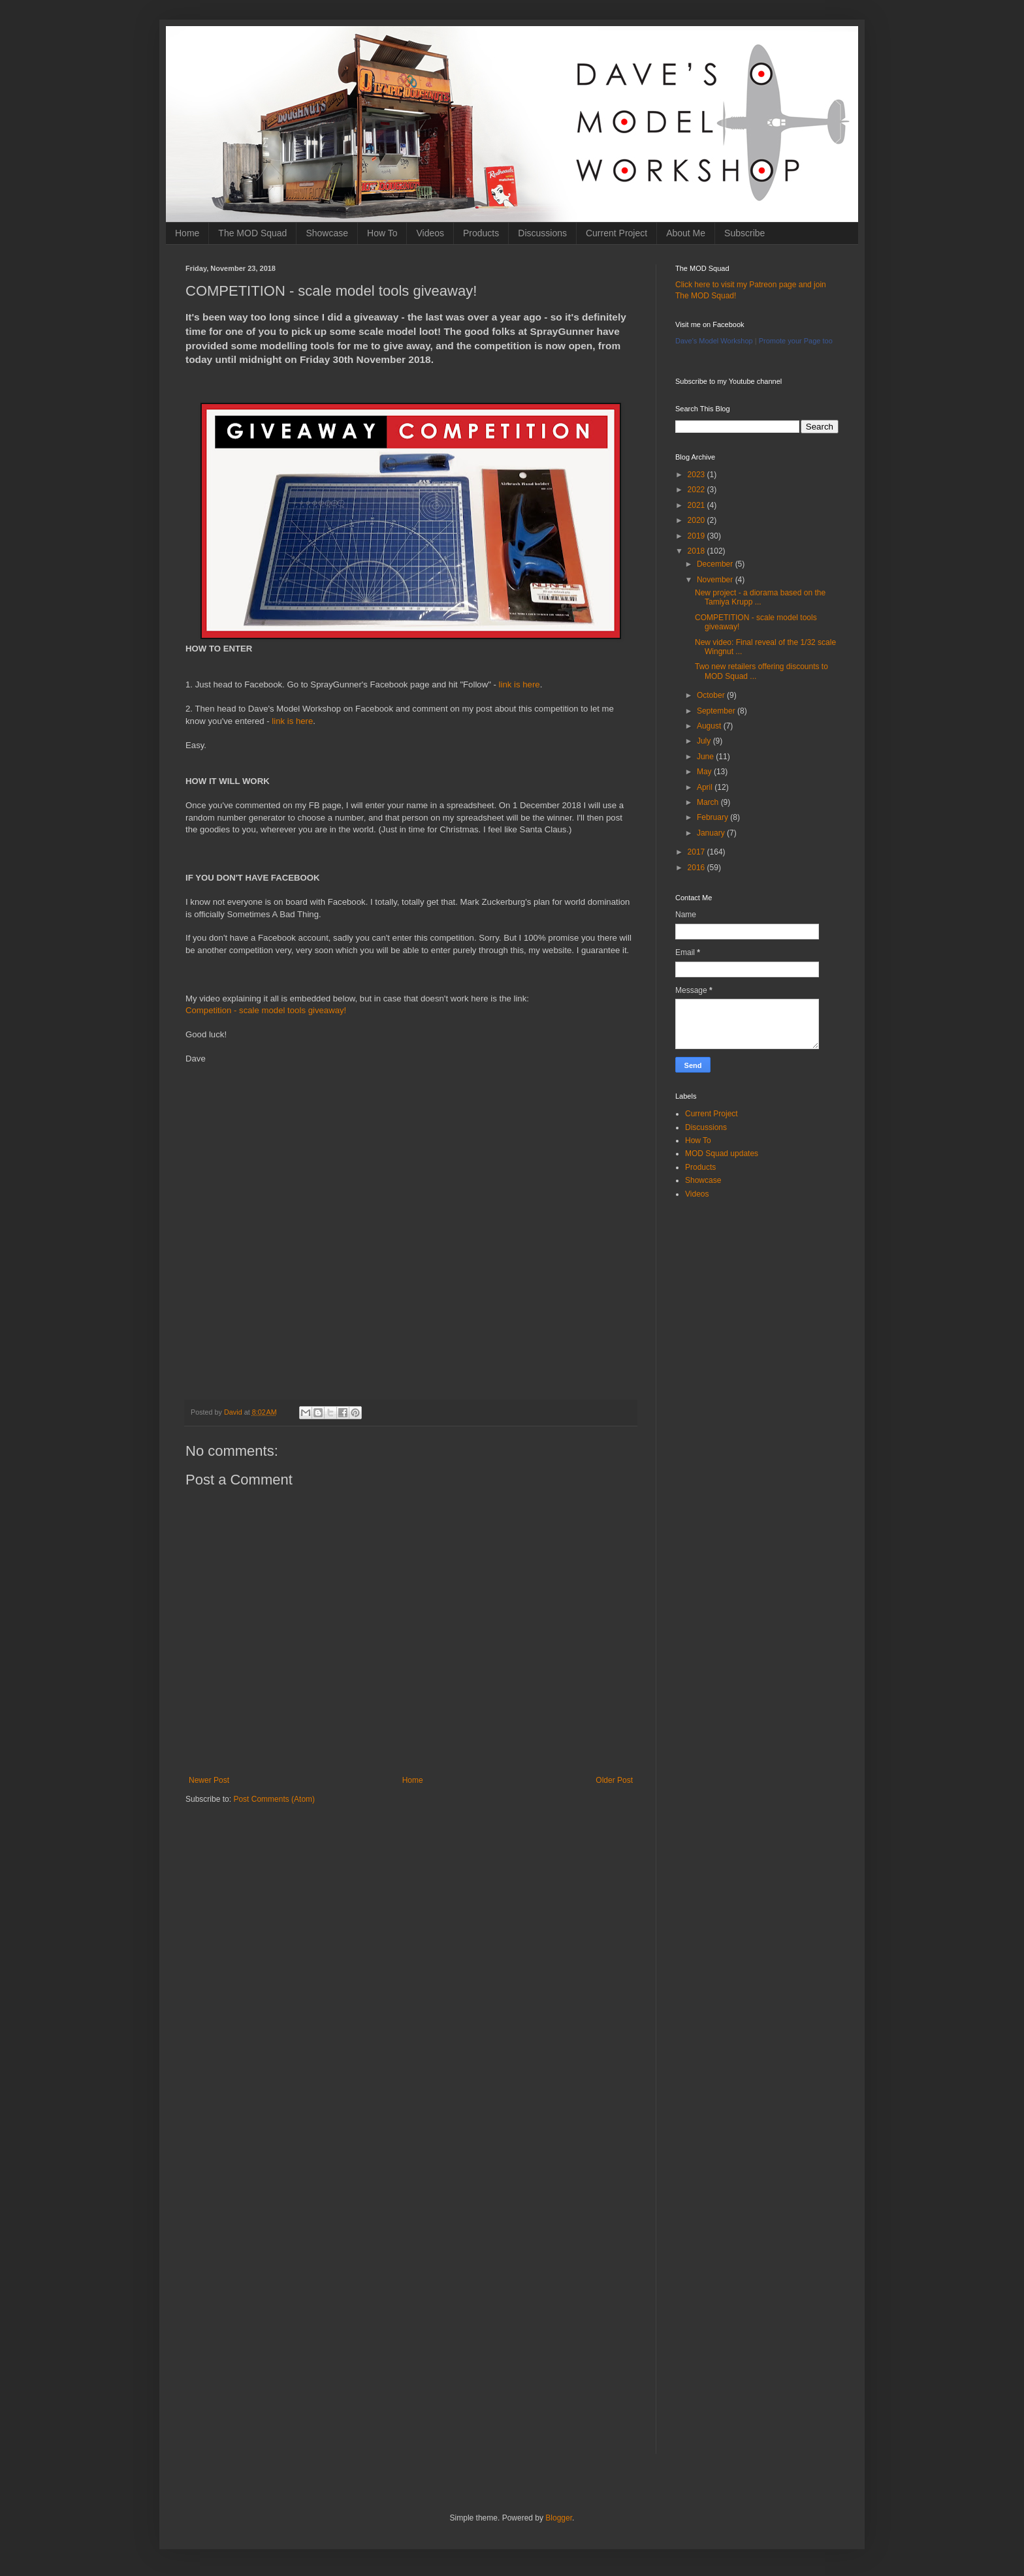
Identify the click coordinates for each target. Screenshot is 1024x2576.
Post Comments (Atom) (274, 1799)
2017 (697, 851)
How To (382, 233)
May (705, 771)
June (706, 756)
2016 (697, 867)
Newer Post (209, 1780)
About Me (685, 233)
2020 (697, 520)
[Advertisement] (410, 1916)
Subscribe (744, 233)
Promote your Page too (796, 341)
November (716, 579)
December (716, 564)
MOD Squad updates (721, 1153)
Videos (430, 233)
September (717, 710)
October (712, 695)
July (705, 741)
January (712, 833)
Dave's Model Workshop (714, 341)
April (705, 787)
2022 (697, 489)
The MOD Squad (252, 233)
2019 (697, 536)
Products (481, 233)
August (710, 725)
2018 (697, 551)
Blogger (558, 2517)
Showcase (327, 233)
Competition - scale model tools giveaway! (265, 1010)
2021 (697, 505)
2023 (697, 474)
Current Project (616, 233)
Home (187, 233)
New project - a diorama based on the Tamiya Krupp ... (760, 597)
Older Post (614, 1780)
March (709, 802)
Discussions (542, 233)
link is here (519, 684)
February (713, 817)
